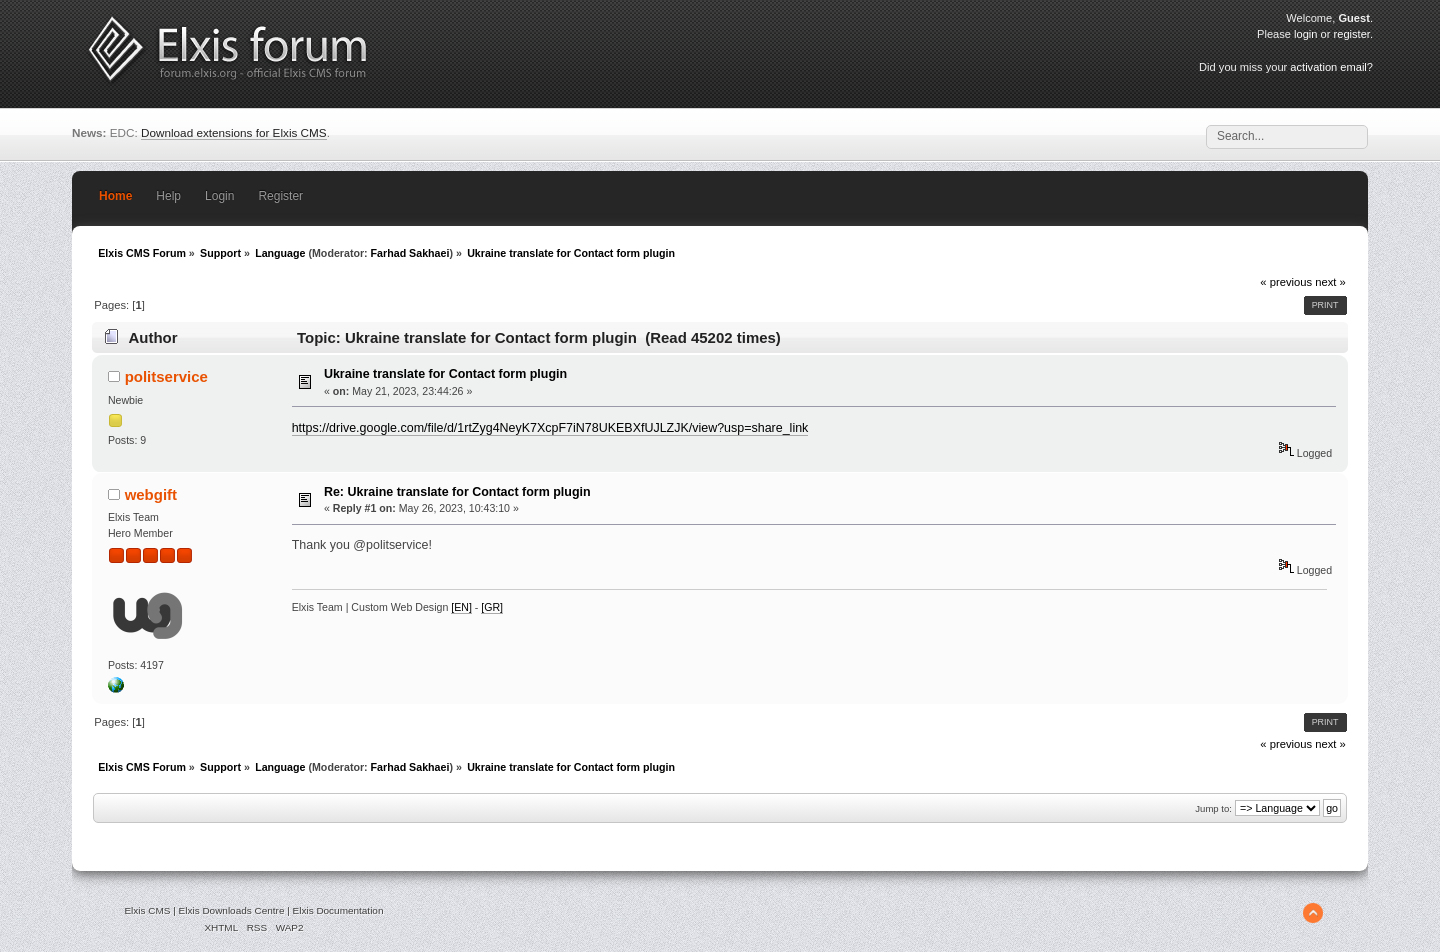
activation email (1328, 67)
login (1305, 34)
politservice (166, 376)
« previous (1286, 282)
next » (1330, 282)
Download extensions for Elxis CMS (234, 132)
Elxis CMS (147, 910)
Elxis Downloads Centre (232, 910)
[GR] (492, 607)
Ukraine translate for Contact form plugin (445, 374)
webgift (151, 494)
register (1352, 34)
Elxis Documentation (338, 910)
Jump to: (1213, 808)
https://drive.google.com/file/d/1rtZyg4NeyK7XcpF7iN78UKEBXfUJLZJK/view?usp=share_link (550, 428)
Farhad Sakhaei (410, 253)
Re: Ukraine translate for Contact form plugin (457, 492)
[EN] (461, 607)
